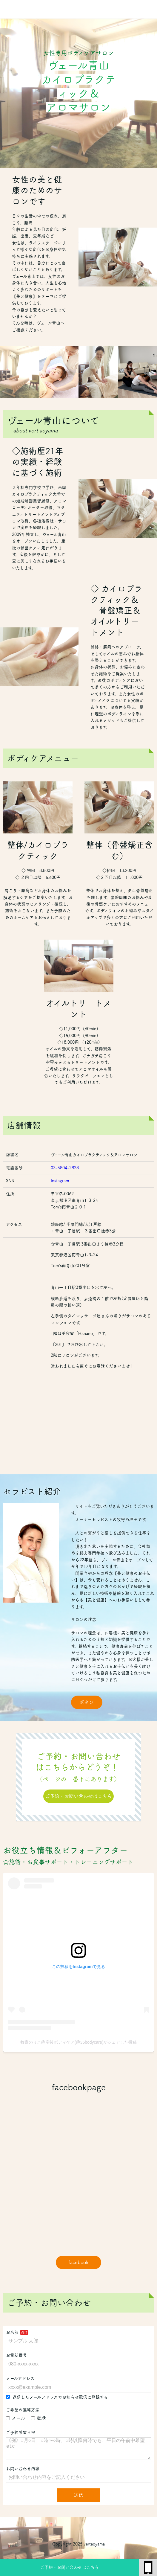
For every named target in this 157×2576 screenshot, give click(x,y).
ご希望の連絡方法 (22, 2410)
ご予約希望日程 (20, 2432)
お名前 (12, 2332)
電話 (38, 2418)
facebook (78, 2262)
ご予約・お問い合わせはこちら (69, 2567)
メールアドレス (20, 2378)
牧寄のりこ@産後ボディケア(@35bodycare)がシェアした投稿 (78, 2042)
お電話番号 (16, 2355)
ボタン (86, 1702)
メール (15, 2418)
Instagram (60, 1181)
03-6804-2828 (65, 1168)
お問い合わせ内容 (22, 2473)
